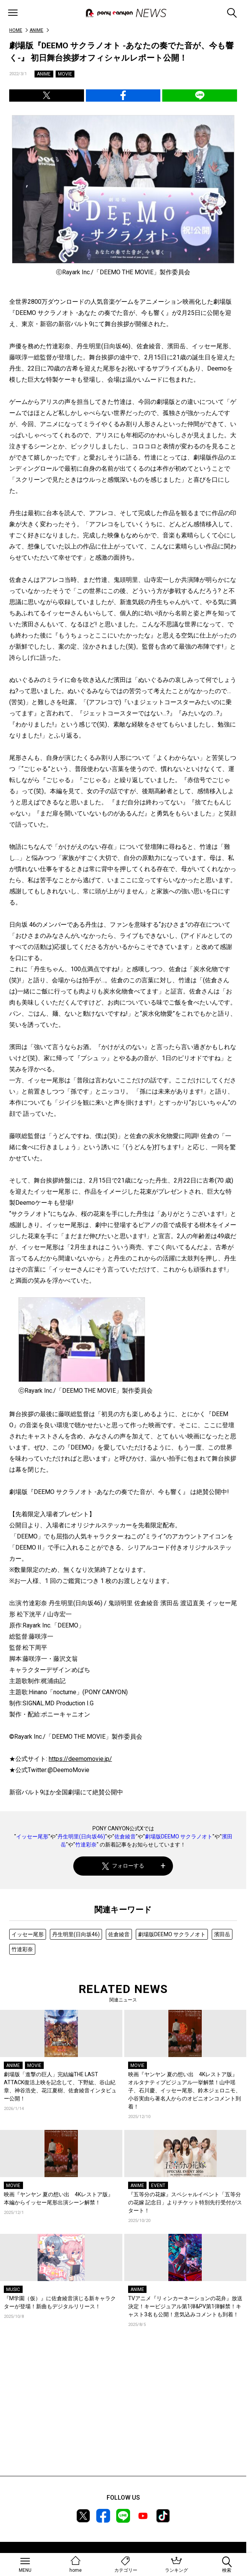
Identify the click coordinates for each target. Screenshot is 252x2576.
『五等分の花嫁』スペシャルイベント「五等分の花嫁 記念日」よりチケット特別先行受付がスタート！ (185, 2202)
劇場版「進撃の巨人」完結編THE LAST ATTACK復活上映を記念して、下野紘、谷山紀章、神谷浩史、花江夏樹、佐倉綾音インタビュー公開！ (60, 2086)
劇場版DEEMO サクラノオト (178, 1836)
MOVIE (65, 74)
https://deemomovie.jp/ (80, 1758)
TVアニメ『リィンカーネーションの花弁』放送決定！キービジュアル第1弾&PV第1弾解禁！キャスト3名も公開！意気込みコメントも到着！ (185, 2306)
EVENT (158, 2185)
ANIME (36, 30)
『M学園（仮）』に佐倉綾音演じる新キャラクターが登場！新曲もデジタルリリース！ (60, 2302)
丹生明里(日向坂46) (81, 1836)
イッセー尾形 (32, 1836)
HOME (15, 30)
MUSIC (13, 2289)
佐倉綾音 (125, 1836)
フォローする (123, 1866)
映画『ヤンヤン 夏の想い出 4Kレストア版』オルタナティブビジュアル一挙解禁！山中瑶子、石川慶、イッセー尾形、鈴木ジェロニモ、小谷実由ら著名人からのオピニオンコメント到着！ (184, 2090)
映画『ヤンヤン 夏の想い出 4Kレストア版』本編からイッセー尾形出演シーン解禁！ (58, 2198)
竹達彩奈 (86, 1844)
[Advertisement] (123, 2413)
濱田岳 (222, 1934)
